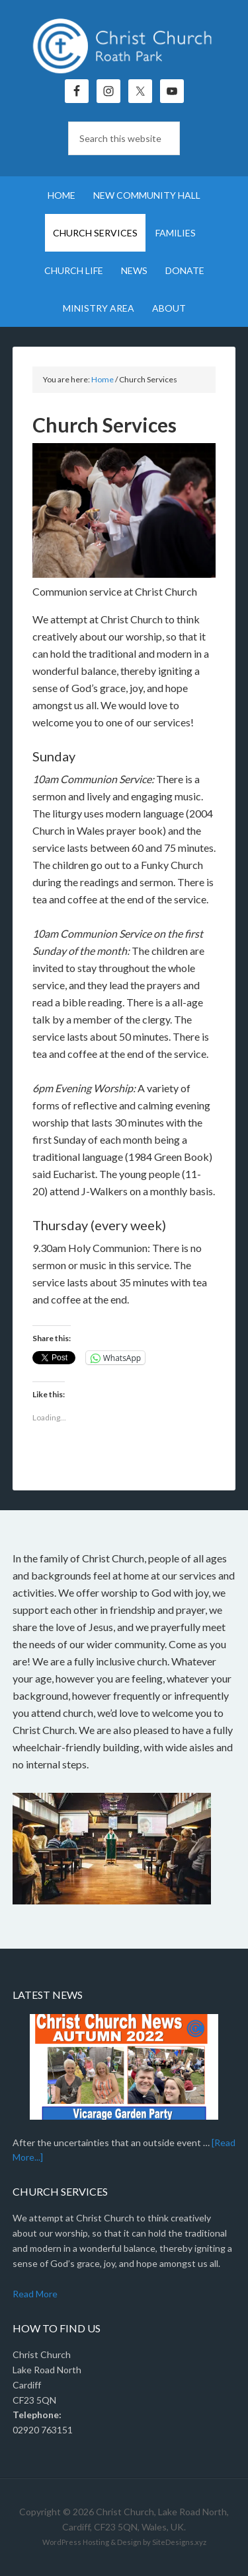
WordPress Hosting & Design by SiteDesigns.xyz (124, 2542)
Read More (35, 2293)
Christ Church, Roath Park (124, 46)
